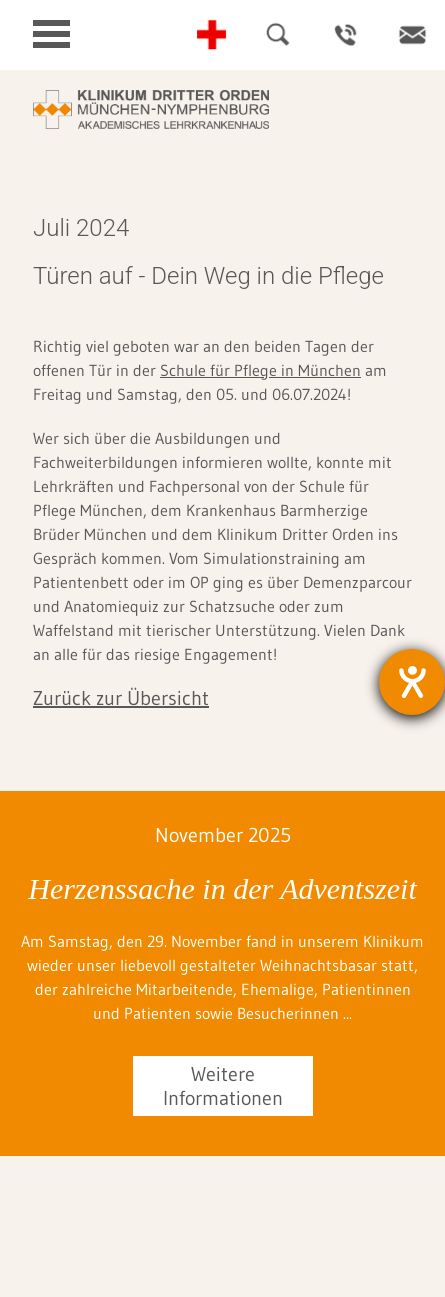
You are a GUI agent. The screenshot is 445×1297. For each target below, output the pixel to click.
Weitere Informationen (223, 1086)
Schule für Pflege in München (260, 370)
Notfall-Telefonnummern (211, 35)
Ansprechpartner (345, 35)
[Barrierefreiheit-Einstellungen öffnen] (412, 682)
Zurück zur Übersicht (121, 698)
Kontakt (412, 35)
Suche (278, 35)
